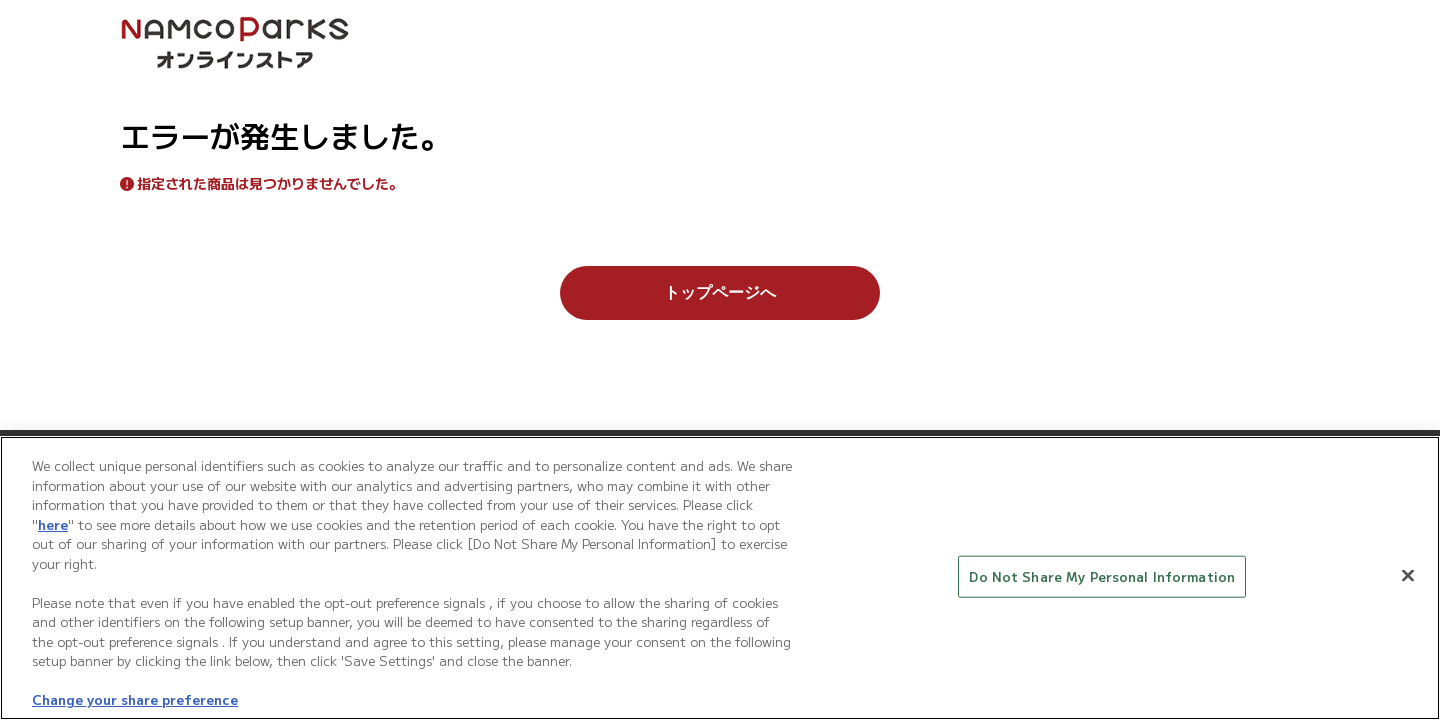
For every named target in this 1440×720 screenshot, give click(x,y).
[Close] (1408, 577)
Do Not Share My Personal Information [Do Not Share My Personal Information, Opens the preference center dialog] (1102, 578)
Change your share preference (135, 701)
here (53, 526)
